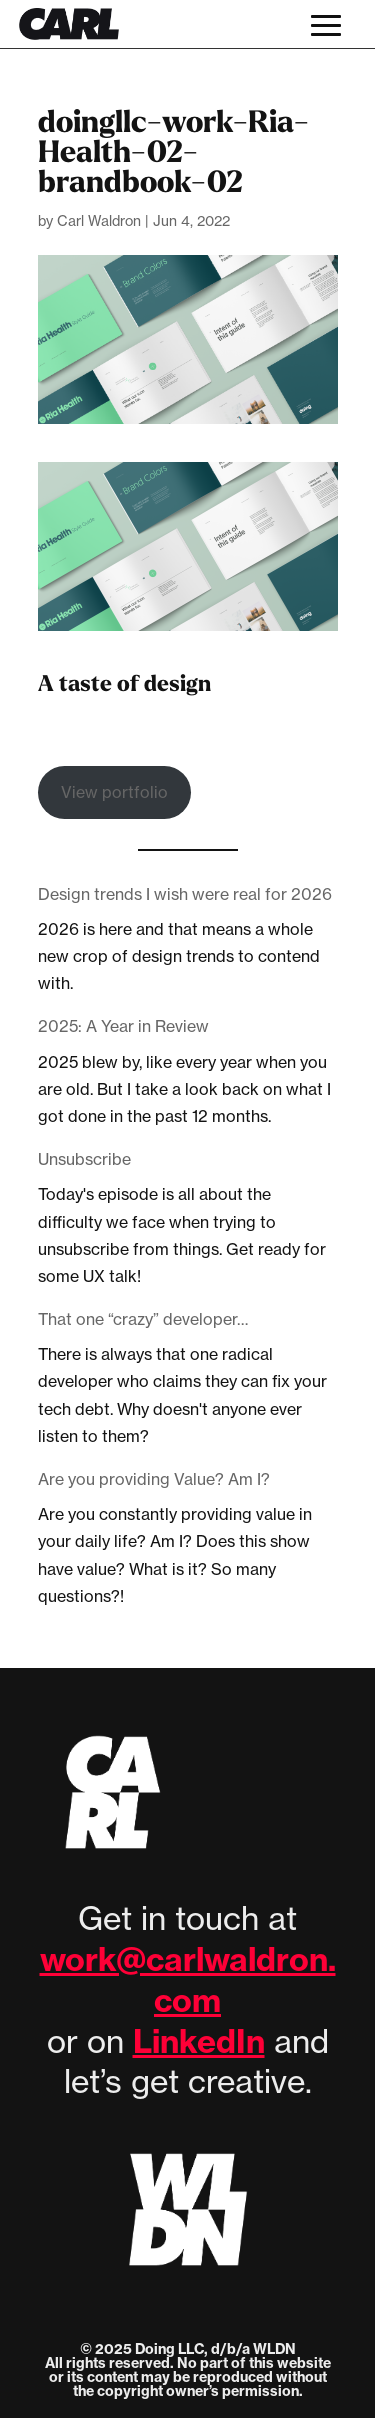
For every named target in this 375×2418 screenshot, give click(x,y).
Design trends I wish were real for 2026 (185, 894)
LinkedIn (199, 2041)
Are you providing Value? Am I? (154, 1479)
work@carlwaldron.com (188, 1979)
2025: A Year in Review (123, 1026)
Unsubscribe (84, 1159)
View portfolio (114, 792)
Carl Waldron (99, 220)
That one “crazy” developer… (143, 1319)
